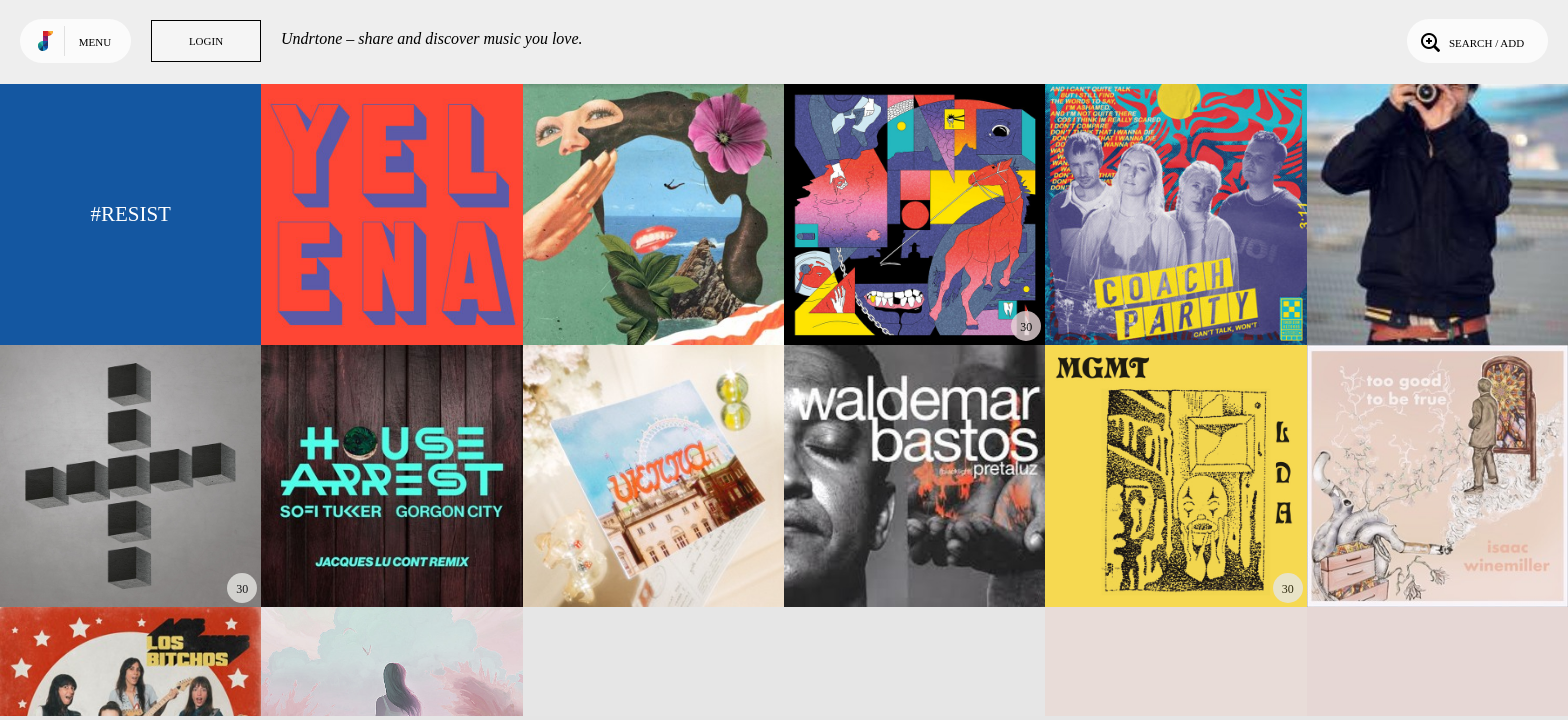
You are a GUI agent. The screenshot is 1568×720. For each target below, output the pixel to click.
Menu (95, 42)
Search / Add (1470, 41)
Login (206, 41)
